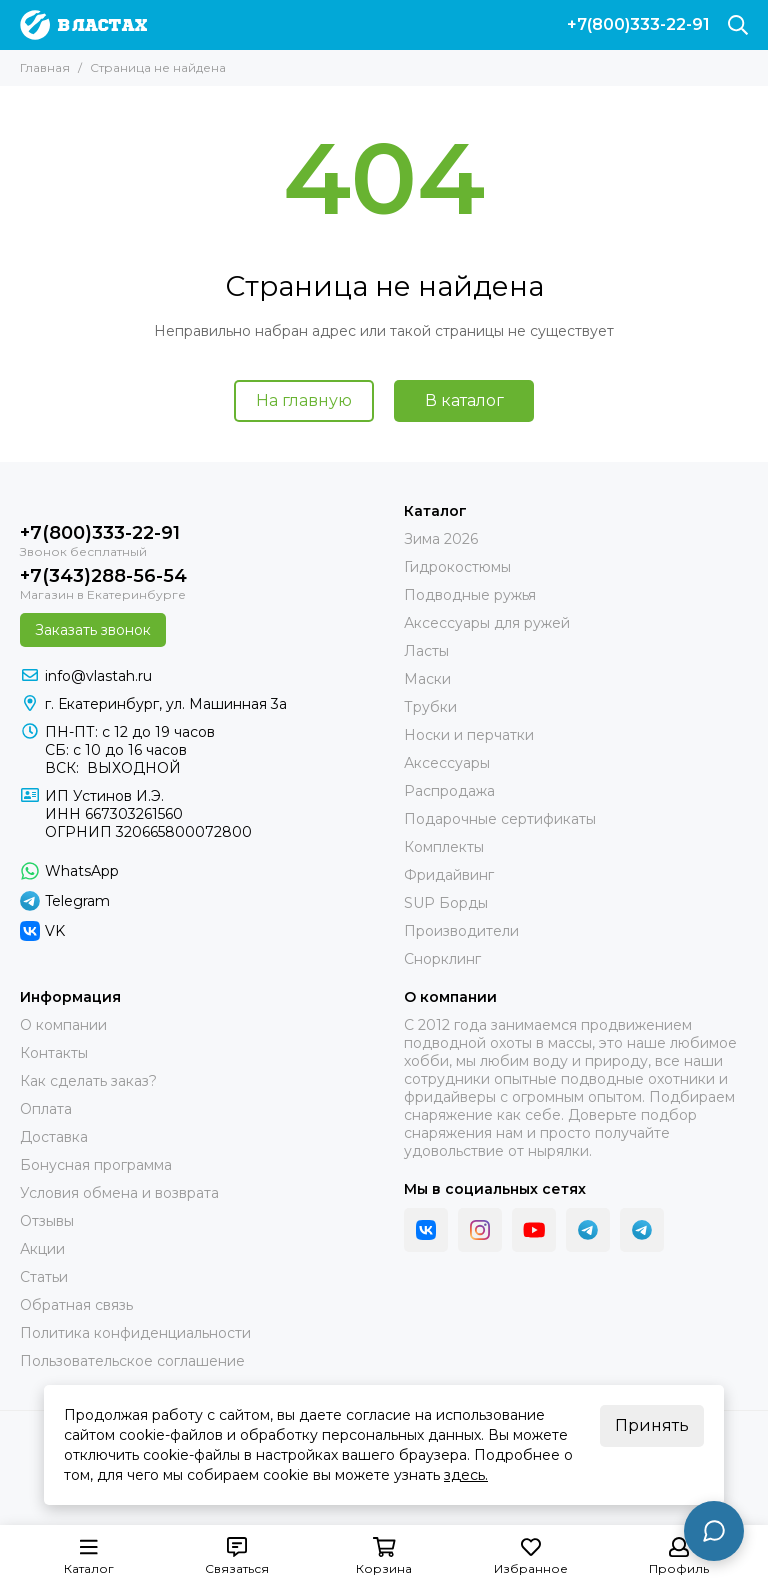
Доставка (54, 1137)
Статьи (44, 1277)
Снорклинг (442, 959)
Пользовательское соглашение (132, 1361)
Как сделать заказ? (88, 1081)
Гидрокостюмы (457, 567)
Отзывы (47, 1221)
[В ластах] (83, 25)
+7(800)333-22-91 (638, 25)
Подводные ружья (470, 595)
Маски (427, 679)
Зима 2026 (441, 539)
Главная (45, 67)
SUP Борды (446, 903)
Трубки (430, 707)
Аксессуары (447, 763)
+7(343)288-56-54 (103, 576)
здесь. (466, 1475)
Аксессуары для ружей (487, 623)
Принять (652, 1425)
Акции (42, 1249)
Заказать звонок (93, 630)
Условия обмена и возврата (119, 1193)
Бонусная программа (96, 1165)
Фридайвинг (449, 875)
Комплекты (444, 847)
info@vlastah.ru (98, 676)
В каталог (464, 400)
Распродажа (449, 791)
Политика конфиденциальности (135, 1333)
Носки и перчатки (469, 735)
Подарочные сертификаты (500, 819)
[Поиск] (738, 25)
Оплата (46, 1109)
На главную (304, 400)
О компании (63, 1025)
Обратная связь (76, 1305)
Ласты (426, 651)
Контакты (54, 1053)
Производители (461, 931)
